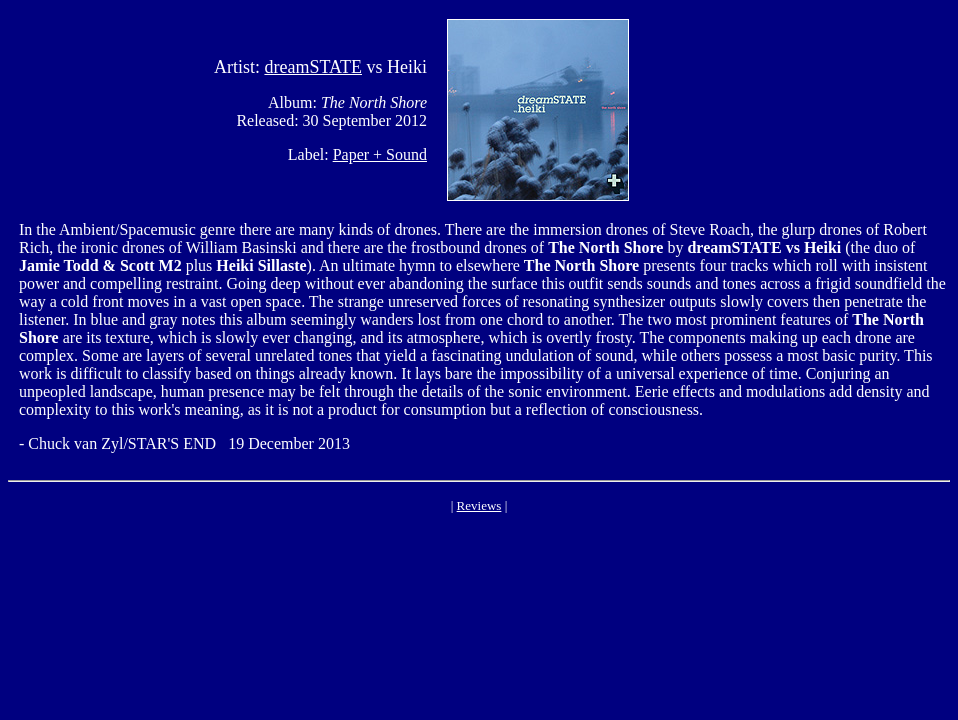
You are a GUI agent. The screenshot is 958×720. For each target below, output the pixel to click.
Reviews (479, 505)
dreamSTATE (313, 67)
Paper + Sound (380, 154)
